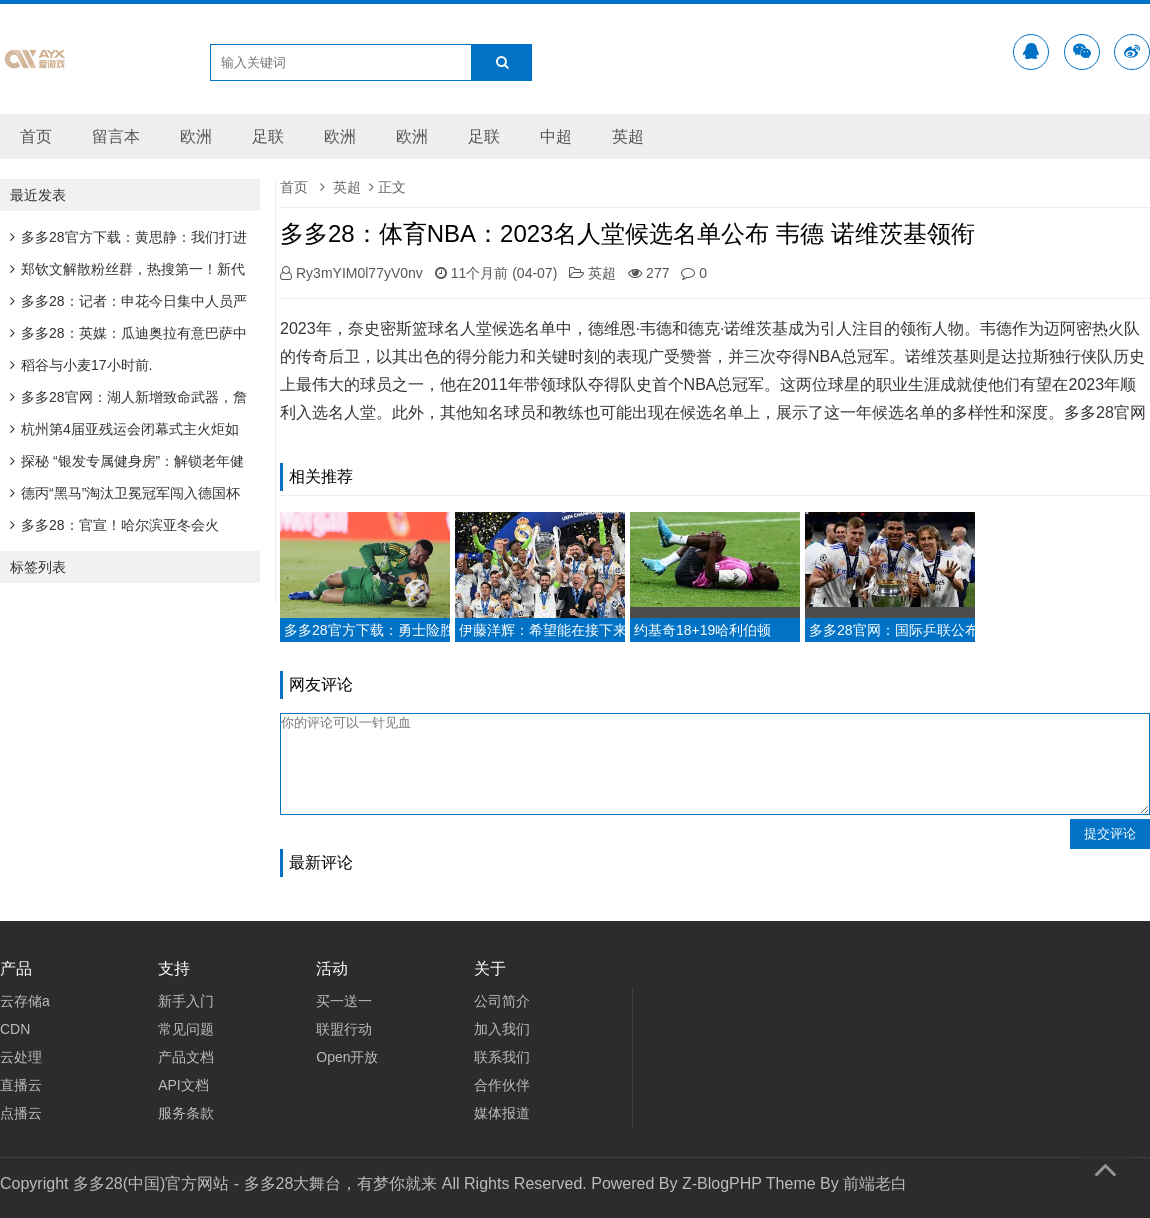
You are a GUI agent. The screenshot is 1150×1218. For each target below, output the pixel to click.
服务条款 (186, 1113)
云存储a (25, 1001)
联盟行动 (344, 1029)
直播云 (21, 1085)
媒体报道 (502, 1113)
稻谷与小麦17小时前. (81, 365)
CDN (15, 1029)
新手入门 (186, 1001)
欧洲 (196, 136)
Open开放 (347, 1057)
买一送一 (344, 1001)
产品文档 (186, 1057)
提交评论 (1110, 833)
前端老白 (875, 1183)
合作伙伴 (502, 1085)
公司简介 (502, 1001)
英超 (628, 136)
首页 (36, 136)
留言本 (116, 136)
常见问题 (186, 1029)
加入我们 (502, 1029)
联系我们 (502, 1057)
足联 (268, 136)
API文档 (183, 1085)
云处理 (21, 1057)
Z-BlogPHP (722, 1183)
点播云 (21, 1113)
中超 (556, 136)
